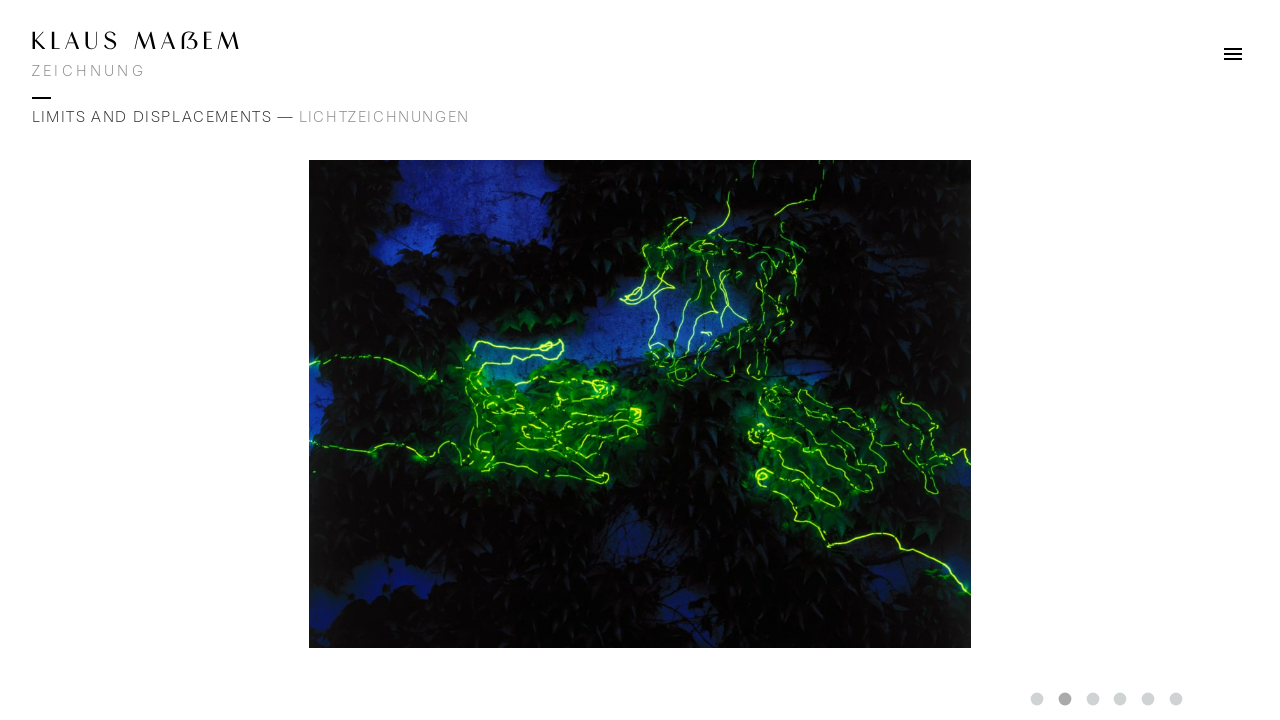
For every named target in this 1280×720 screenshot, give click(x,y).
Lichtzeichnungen (384, 117)
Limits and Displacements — (165, 117)
